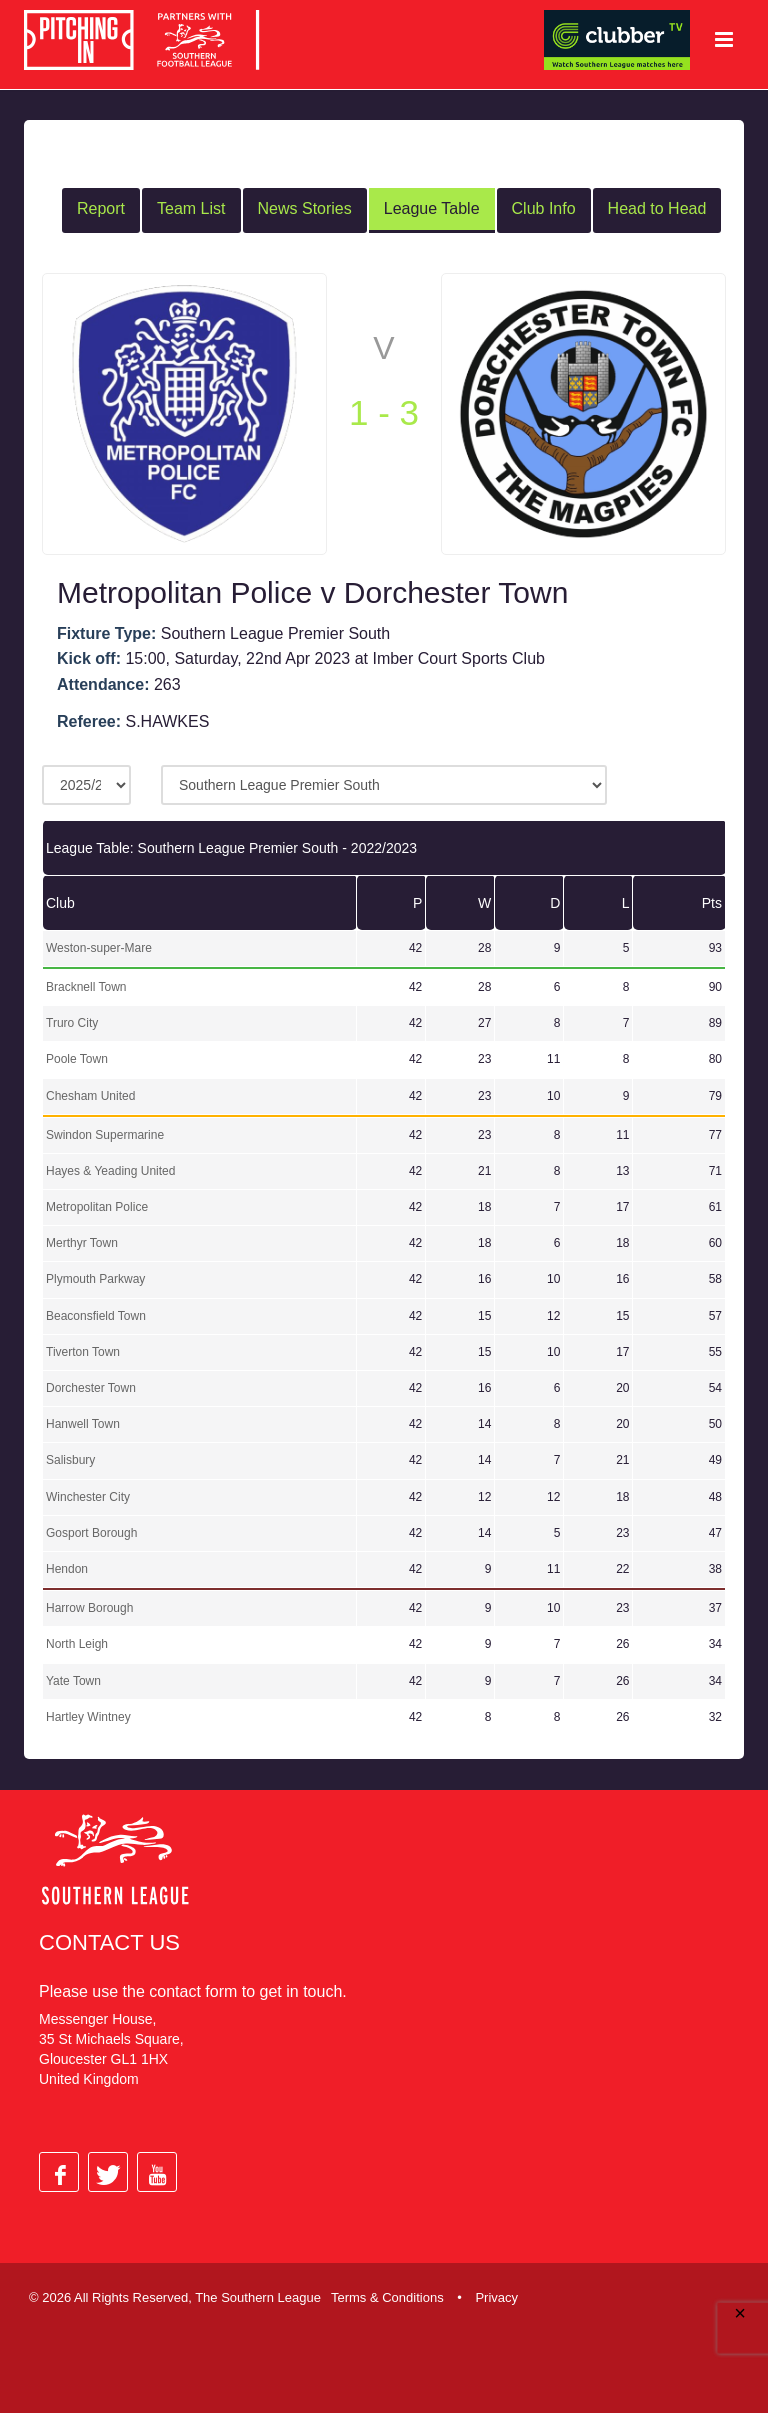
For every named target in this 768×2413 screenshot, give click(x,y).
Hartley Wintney (88, 1715)
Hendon (67, 1567)
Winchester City (88, 1495)
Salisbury (70, 1459)
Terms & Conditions (387, 2295)
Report (101, 206)
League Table (432, 206)
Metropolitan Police (97, 1206)
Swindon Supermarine (105, 1133)
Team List (191, 206)
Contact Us (109, 1940)
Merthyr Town (82, 1242)
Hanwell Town (83, 1423)
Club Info (544, 206)
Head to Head (657, 206)
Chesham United (90, 1094)
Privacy (496, 2295)
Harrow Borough (89, 1607)
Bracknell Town (86, 985)
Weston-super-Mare (99, 946)
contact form (193, 1989)
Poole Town (77, 1058)
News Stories (305, 206)
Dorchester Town (91, 1386)
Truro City (72, 1022)
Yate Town (73, 1679)
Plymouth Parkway (95, 1278)
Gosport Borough (91, 1531)
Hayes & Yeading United (110, 1169)
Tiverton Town (83, 1350)
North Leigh (77, 1643)
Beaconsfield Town (96, 1314)
